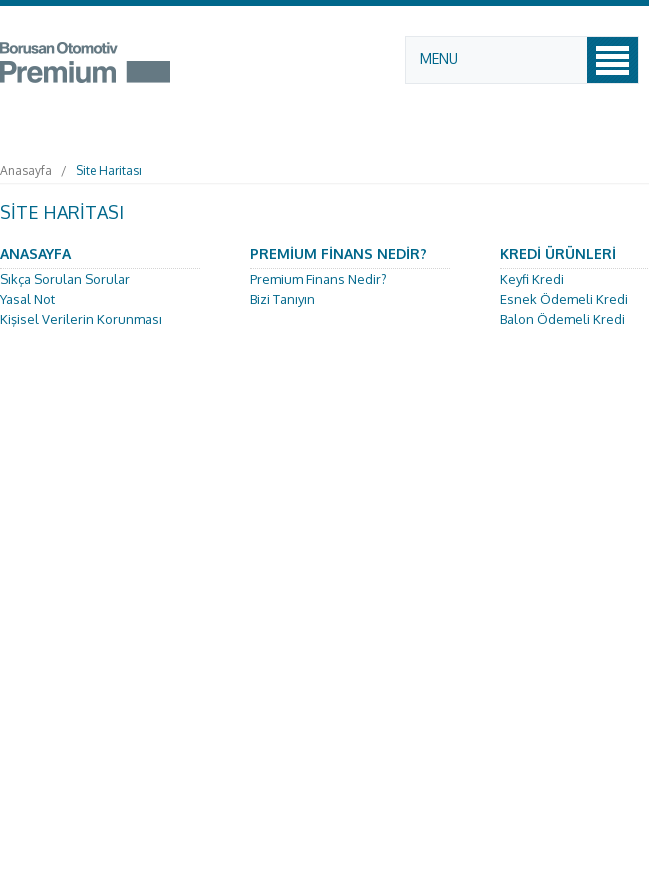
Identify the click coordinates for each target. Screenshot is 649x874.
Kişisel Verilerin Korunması (81, 319)
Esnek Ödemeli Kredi (564, 299)
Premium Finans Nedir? (318, 279)
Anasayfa (26, 170)
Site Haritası (109, 170)
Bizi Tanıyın (282, 299)
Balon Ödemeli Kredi (562, 319)
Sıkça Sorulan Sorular (65, 279)
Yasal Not (27, 299)
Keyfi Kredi (532, 279)
